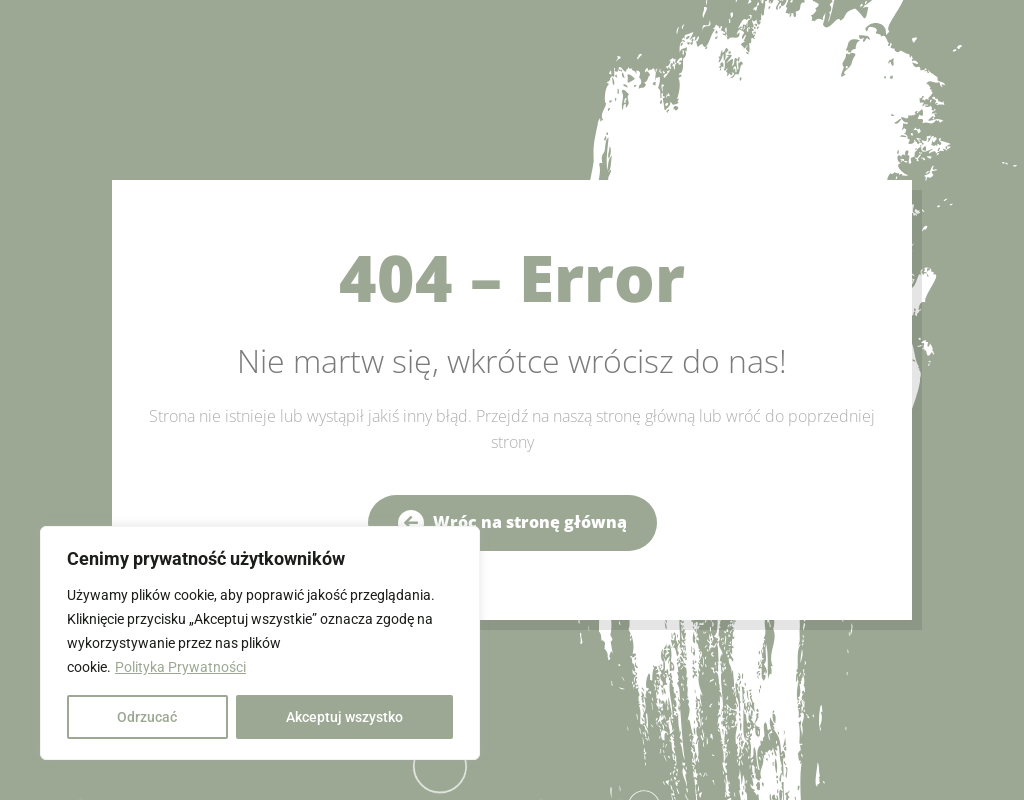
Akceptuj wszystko (344, 717)
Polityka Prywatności (180, 667)
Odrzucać (147, 717)
